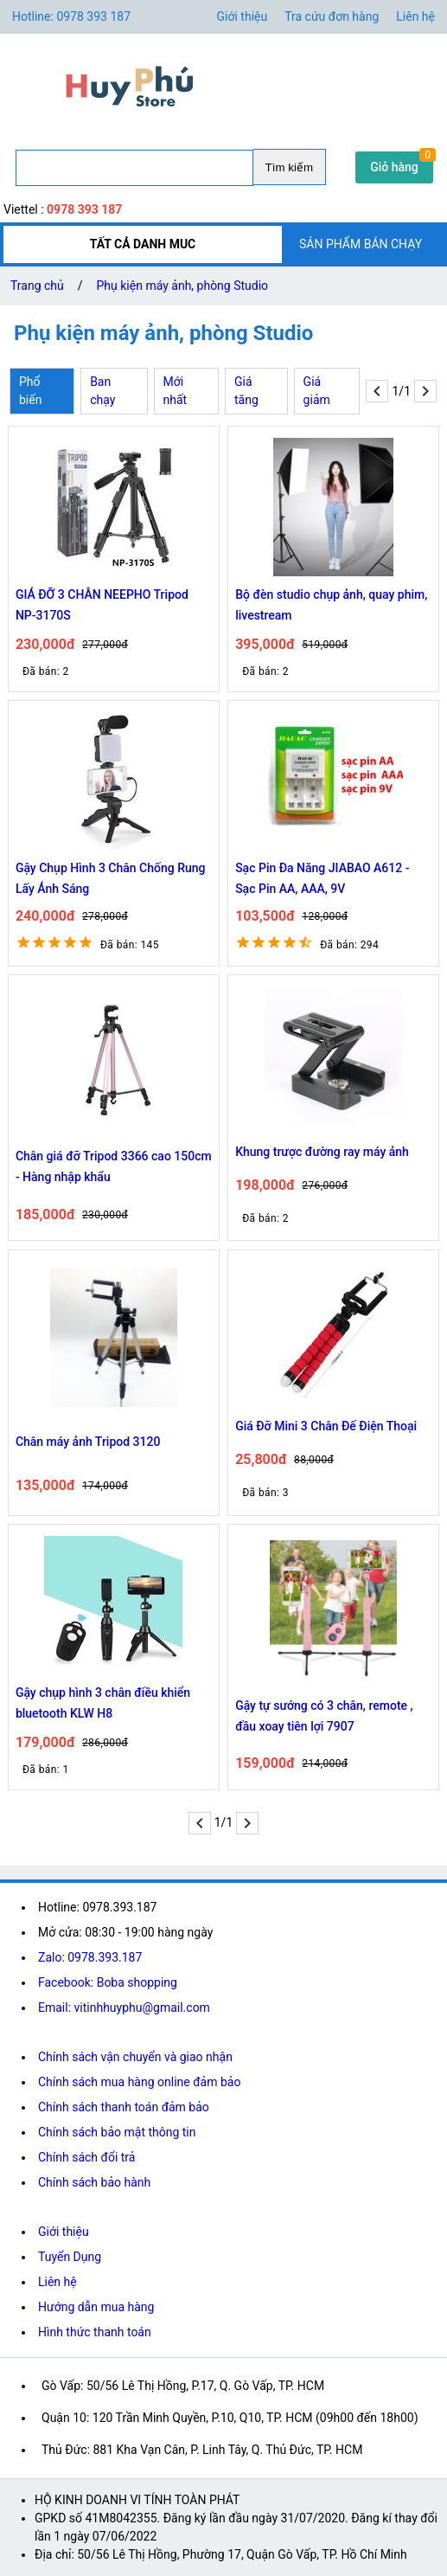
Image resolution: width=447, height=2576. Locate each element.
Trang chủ (37, 285)
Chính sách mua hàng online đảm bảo (139, 2082)
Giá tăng (246, 391)
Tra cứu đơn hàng (331, 16)
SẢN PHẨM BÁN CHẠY (360, 244)
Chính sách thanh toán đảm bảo (123, 2107)
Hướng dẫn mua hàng (96, 2307)
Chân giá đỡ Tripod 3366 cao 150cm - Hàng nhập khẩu (114, 1166)
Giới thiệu (63, 2232)
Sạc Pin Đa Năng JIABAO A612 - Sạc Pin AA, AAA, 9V (322, 878)
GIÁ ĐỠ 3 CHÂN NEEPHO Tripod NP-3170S (102, 605)
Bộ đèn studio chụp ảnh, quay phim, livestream (331, 605)
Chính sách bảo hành (94, 2182)
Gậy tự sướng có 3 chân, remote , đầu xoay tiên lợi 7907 (324, 1716)
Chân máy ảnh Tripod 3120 (88, 1442)
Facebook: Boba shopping (107, 1982)
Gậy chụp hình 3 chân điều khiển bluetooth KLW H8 (103, 1703)
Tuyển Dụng (69, 2257)
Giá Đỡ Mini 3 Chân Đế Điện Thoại (326, 1426)
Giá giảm (316, 391)
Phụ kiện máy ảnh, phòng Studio (183, 285)
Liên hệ (415, 16)
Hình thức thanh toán (94, 2332)
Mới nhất (175, 391)
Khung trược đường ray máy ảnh (322, 1152)
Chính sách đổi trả (86, 2157)
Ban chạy (102, 391)
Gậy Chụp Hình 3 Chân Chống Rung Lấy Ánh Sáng (111, 878)
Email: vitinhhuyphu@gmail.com (124, 2007)
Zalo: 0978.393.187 (90, 1957)
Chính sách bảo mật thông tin (117, 2132)
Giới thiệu (242, 16)
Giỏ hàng (394, 167)
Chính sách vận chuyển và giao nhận (135, 2057)
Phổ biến (30, 391)
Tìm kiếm (289, 167)
